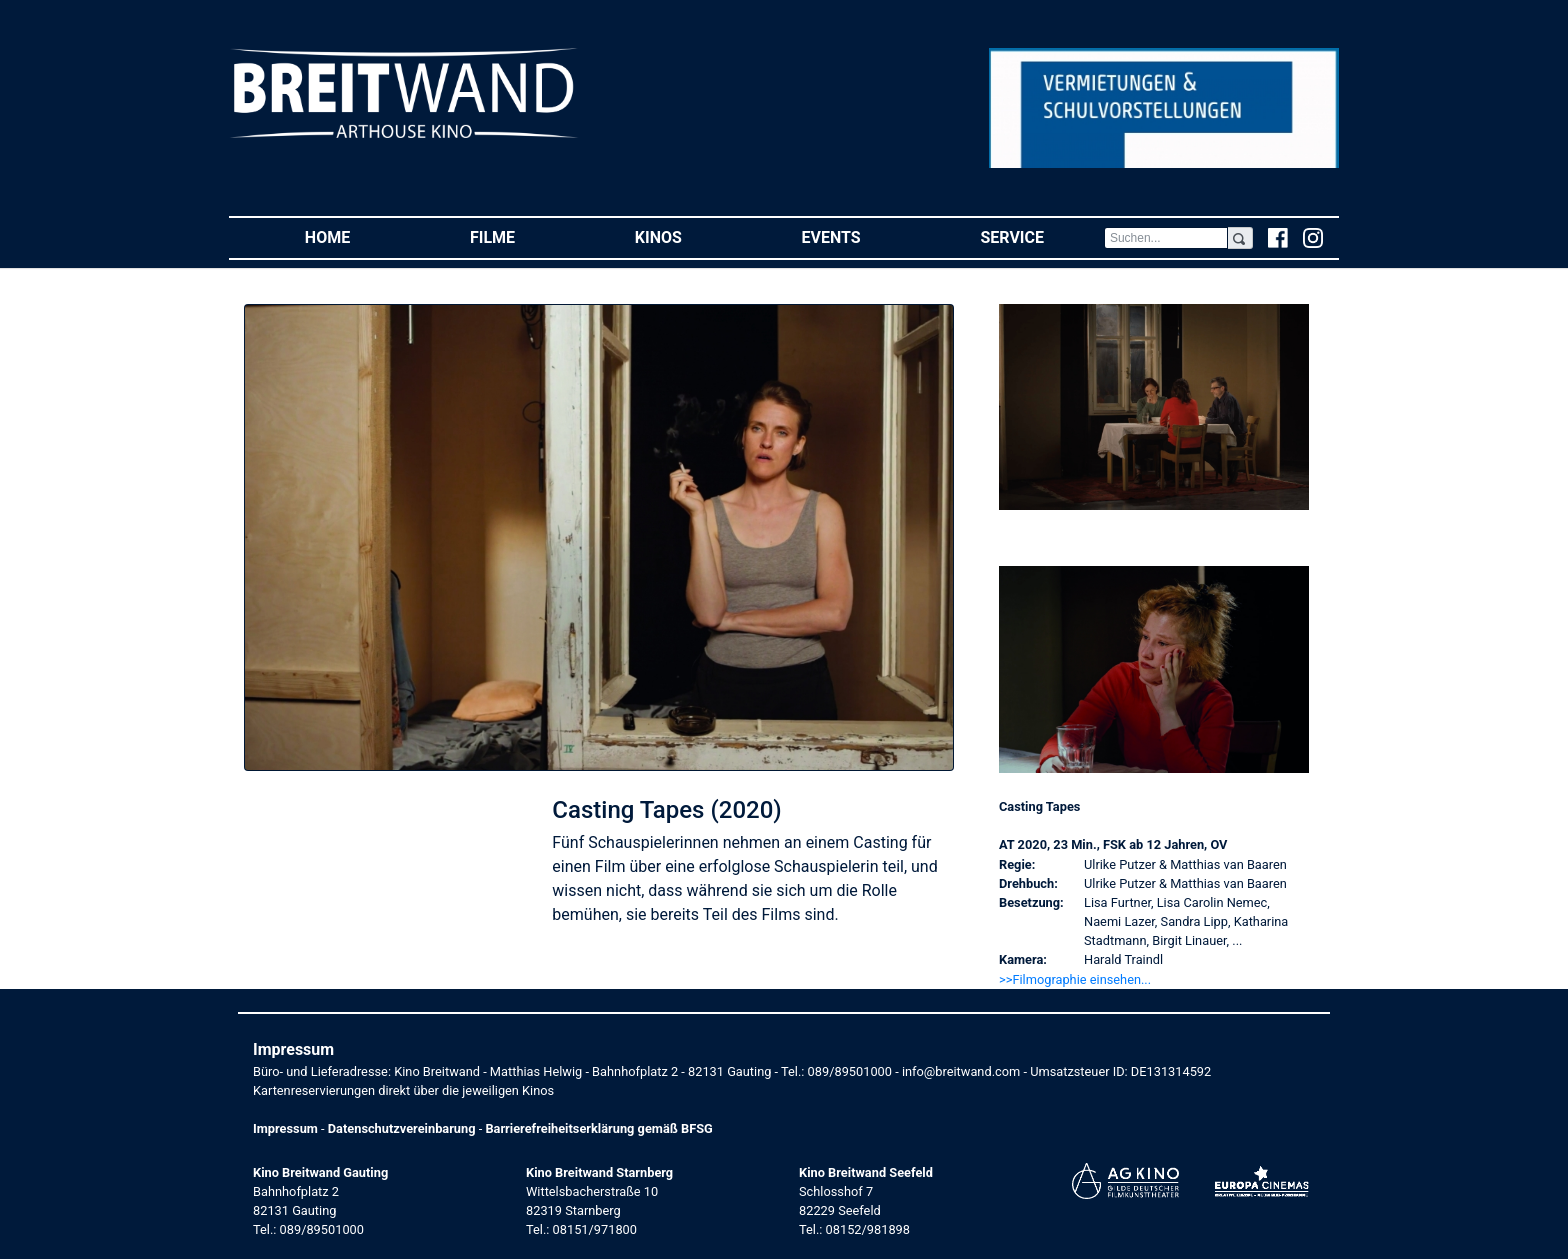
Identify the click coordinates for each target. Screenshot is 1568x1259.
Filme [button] (522, 236)
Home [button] (357, 236)
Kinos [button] (688, 236)
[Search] (1166, 238)
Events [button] (861, 236)
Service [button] (1041, 236)
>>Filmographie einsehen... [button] (1075, 979)
